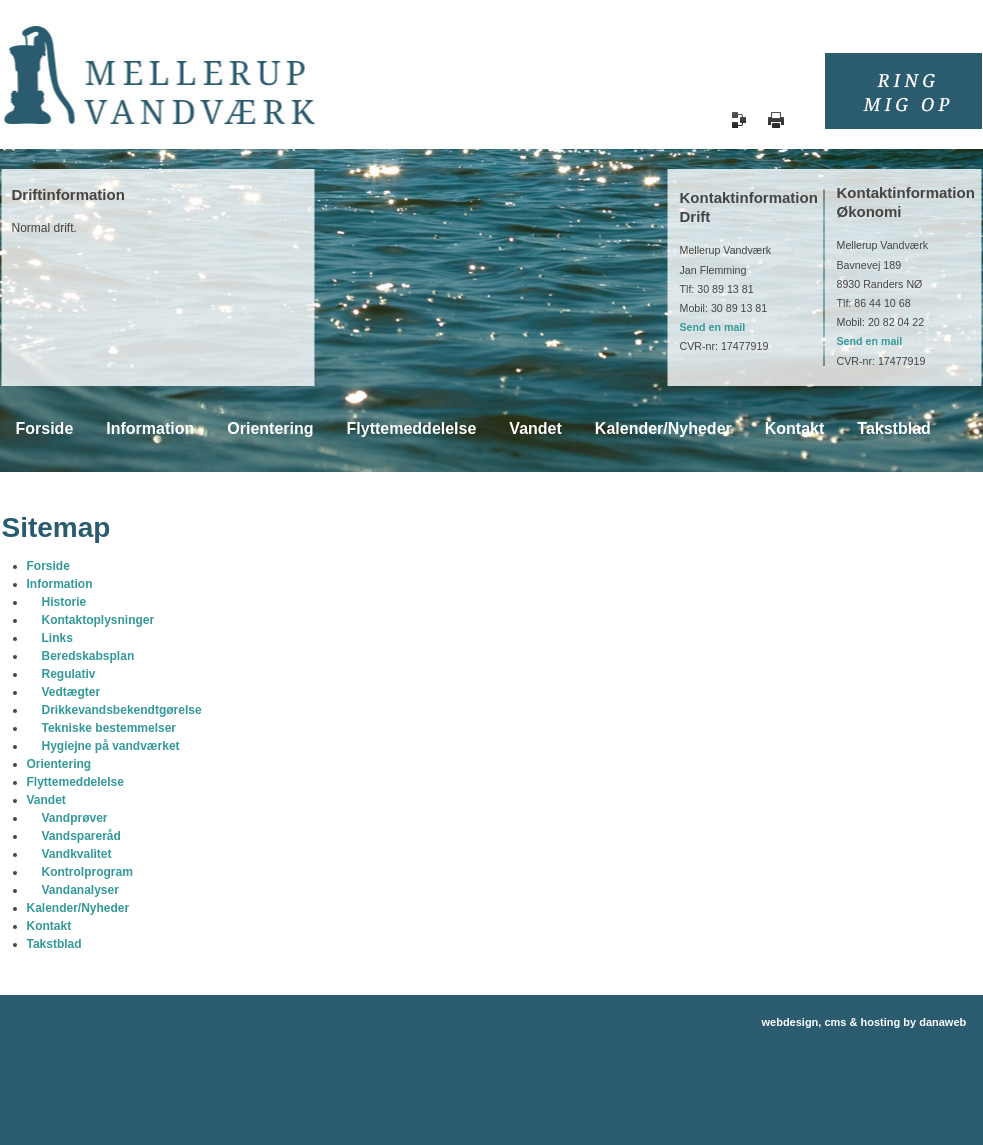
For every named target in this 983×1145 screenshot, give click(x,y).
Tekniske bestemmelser (109, 728)
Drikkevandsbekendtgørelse (122, 710)
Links (57, 638)
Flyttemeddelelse (75, 782)
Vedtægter (71, 692)
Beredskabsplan (88, 656)
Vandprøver (75, 818)
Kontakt (49, 926)
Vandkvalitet (77, 854)
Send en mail (713, 327)
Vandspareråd (81, 836)
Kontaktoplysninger (98, 620)
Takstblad (54, 944)
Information (60, 584)
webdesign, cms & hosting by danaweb (864, 1022)
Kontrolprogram (87, 872)
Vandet (46, 800)
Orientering (59, 764)
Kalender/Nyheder (78, 908)
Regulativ (69, 674)
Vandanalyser (80, 890)
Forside (48, 566)
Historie (64, 602)
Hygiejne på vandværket (111, 746)
